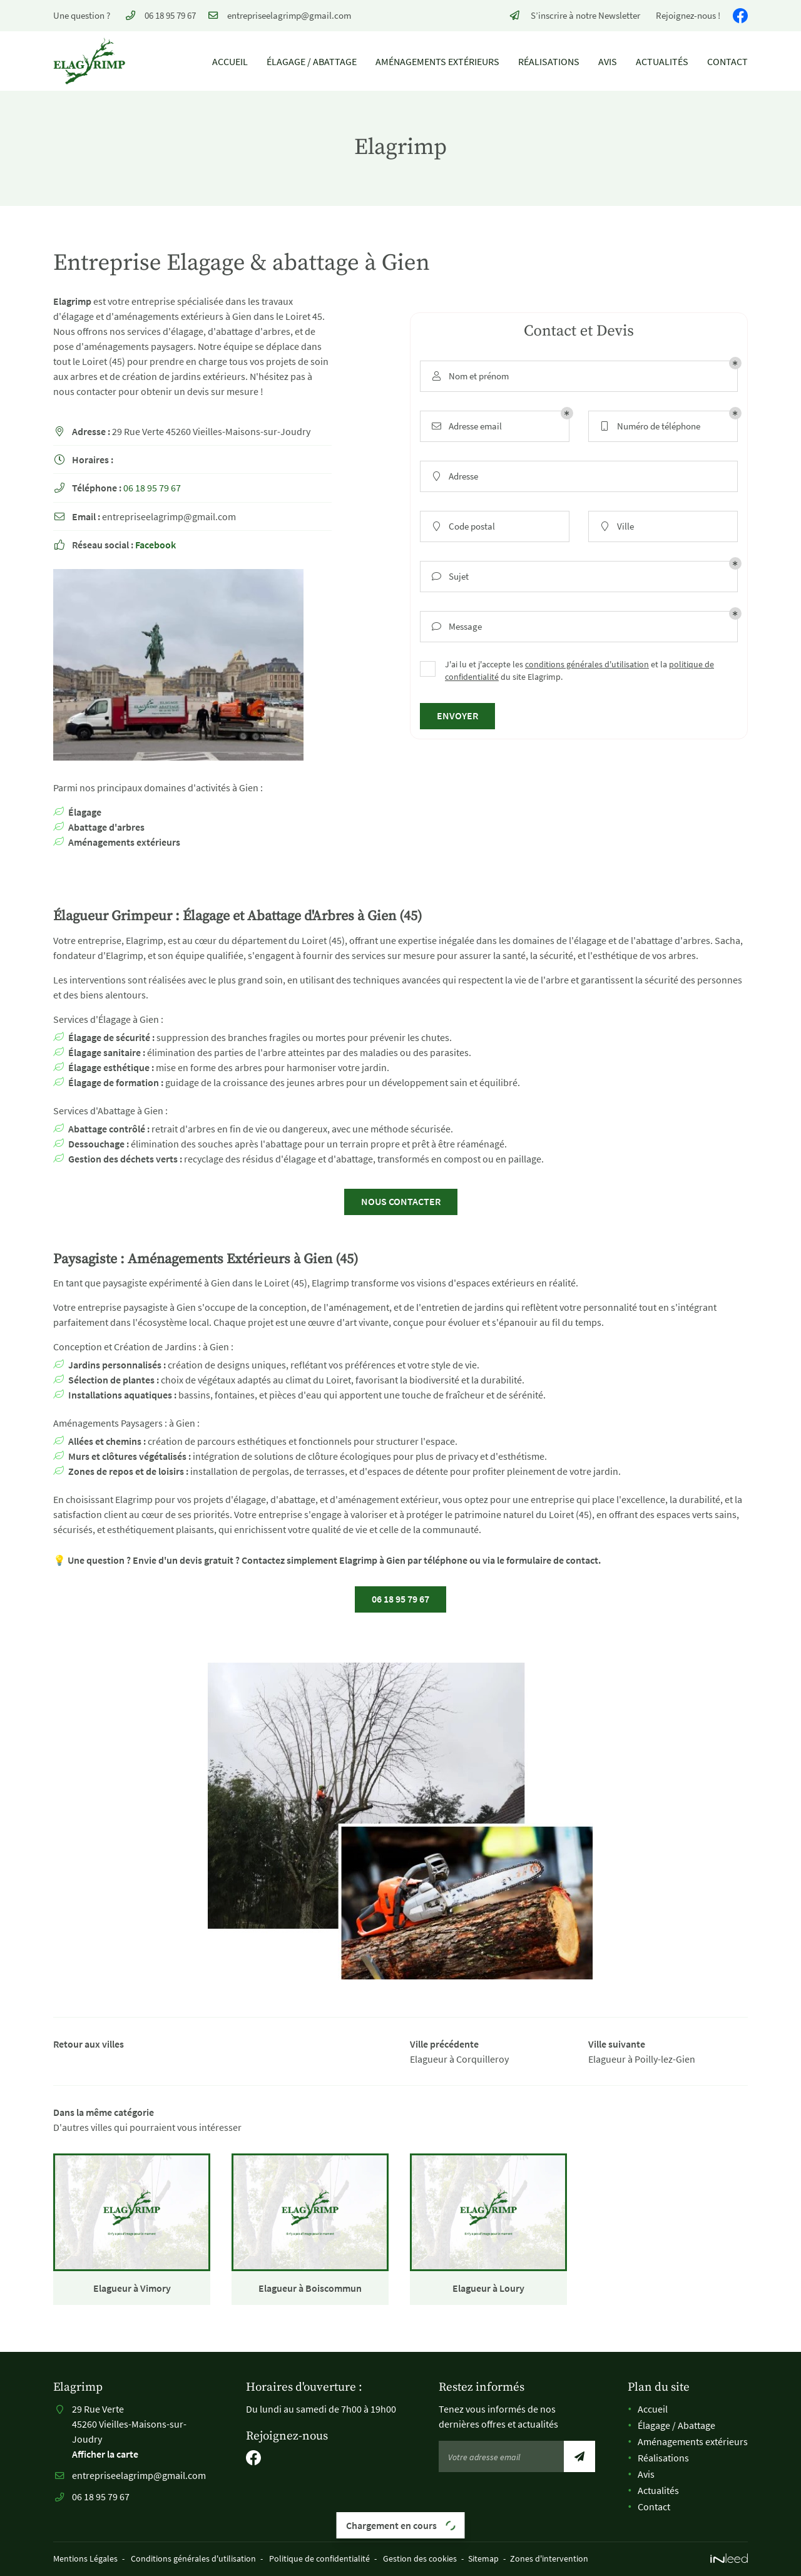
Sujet (449, 577)
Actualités (662, 61)
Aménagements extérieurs (437, 61)
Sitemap (483, 2558)
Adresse (454, 477)
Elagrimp (72, 301)
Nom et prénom (469, 376)
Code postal (462, 527)
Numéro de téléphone (649, 426)
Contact (727, 61)
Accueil (230, 61)
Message (456, 627)
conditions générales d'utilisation (587, 664)
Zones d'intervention (549, 2558)
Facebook (155, 544)
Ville (616, 527)
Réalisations (548, 61)
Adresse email (466, 426)
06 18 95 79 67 (152, 487)
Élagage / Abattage (312, 61)
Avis (607, 61)
